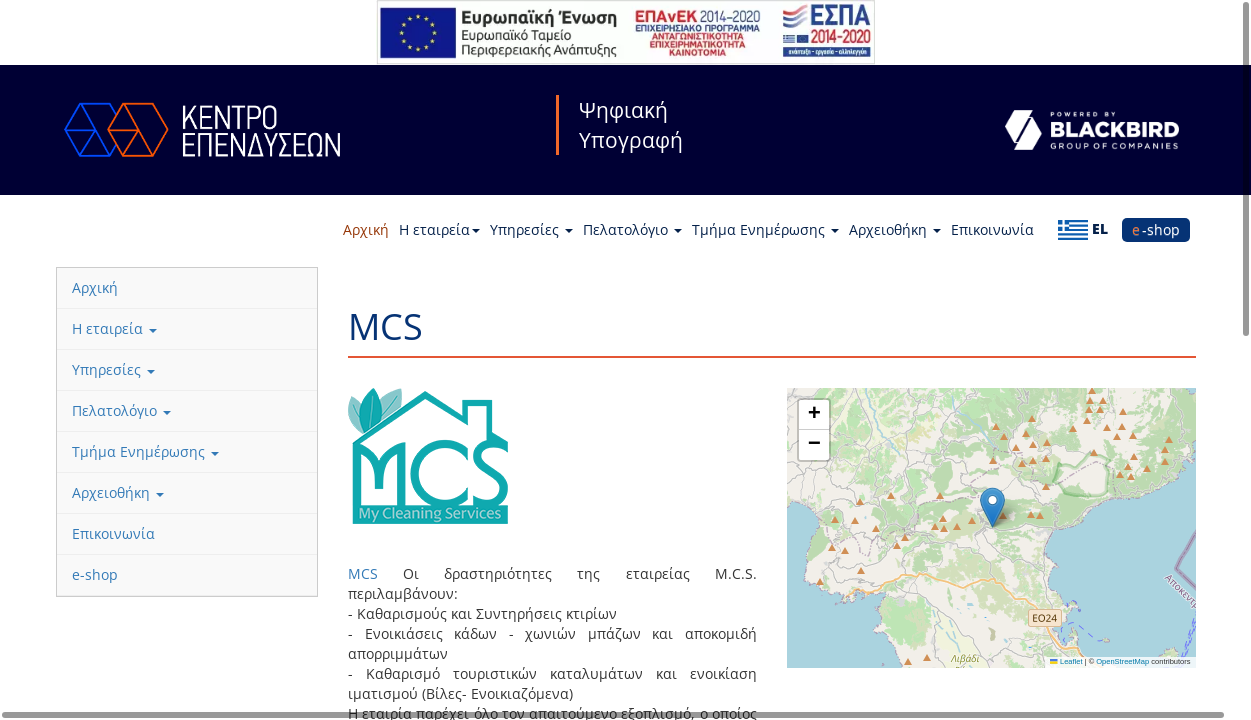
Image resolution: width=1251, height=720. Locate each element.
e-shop (1156, 229)
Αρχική (366, 229)
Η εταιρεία (439, 229)
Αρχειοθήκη (895, 229)
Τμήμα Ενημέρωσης (765, 229)
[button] (992, 507)
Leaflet (1066, 661)
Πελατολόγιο (632, 229)
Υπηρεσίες (531, 229)
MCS (363, 573)
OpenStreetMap (1122, 661)
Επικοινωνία (992, 229)
